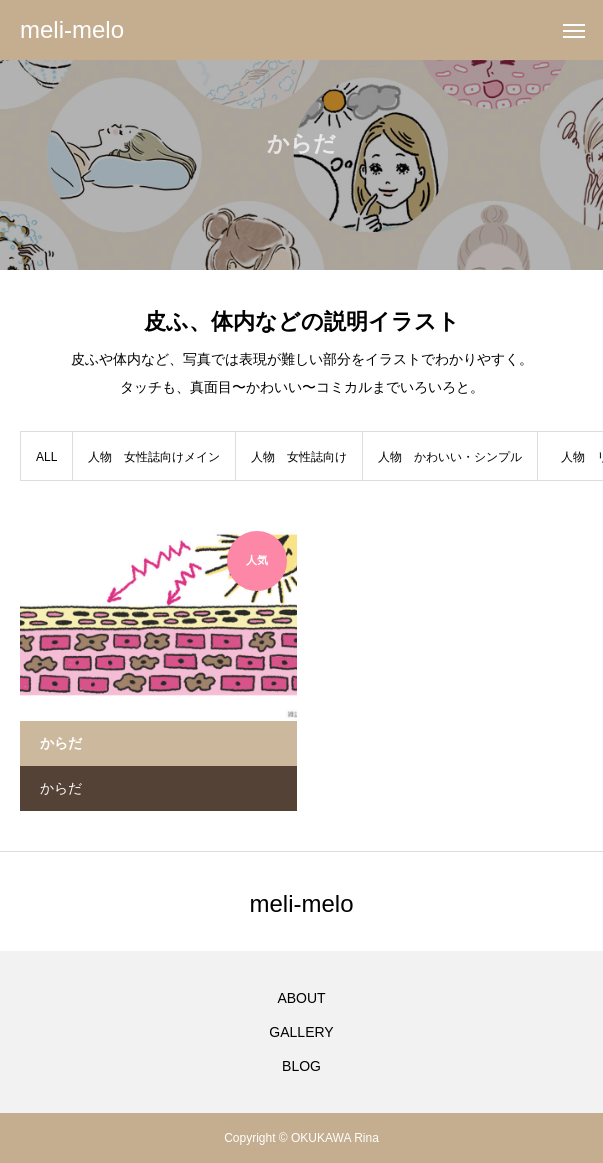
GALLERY (301, 1032)
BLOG (301, 1066)
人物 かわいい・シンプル (450, 457)
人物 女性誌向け (299, 457)
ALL (46, 457)
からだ (61, 788)
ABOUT (301, 998)
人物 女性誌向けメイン (154, 457)
